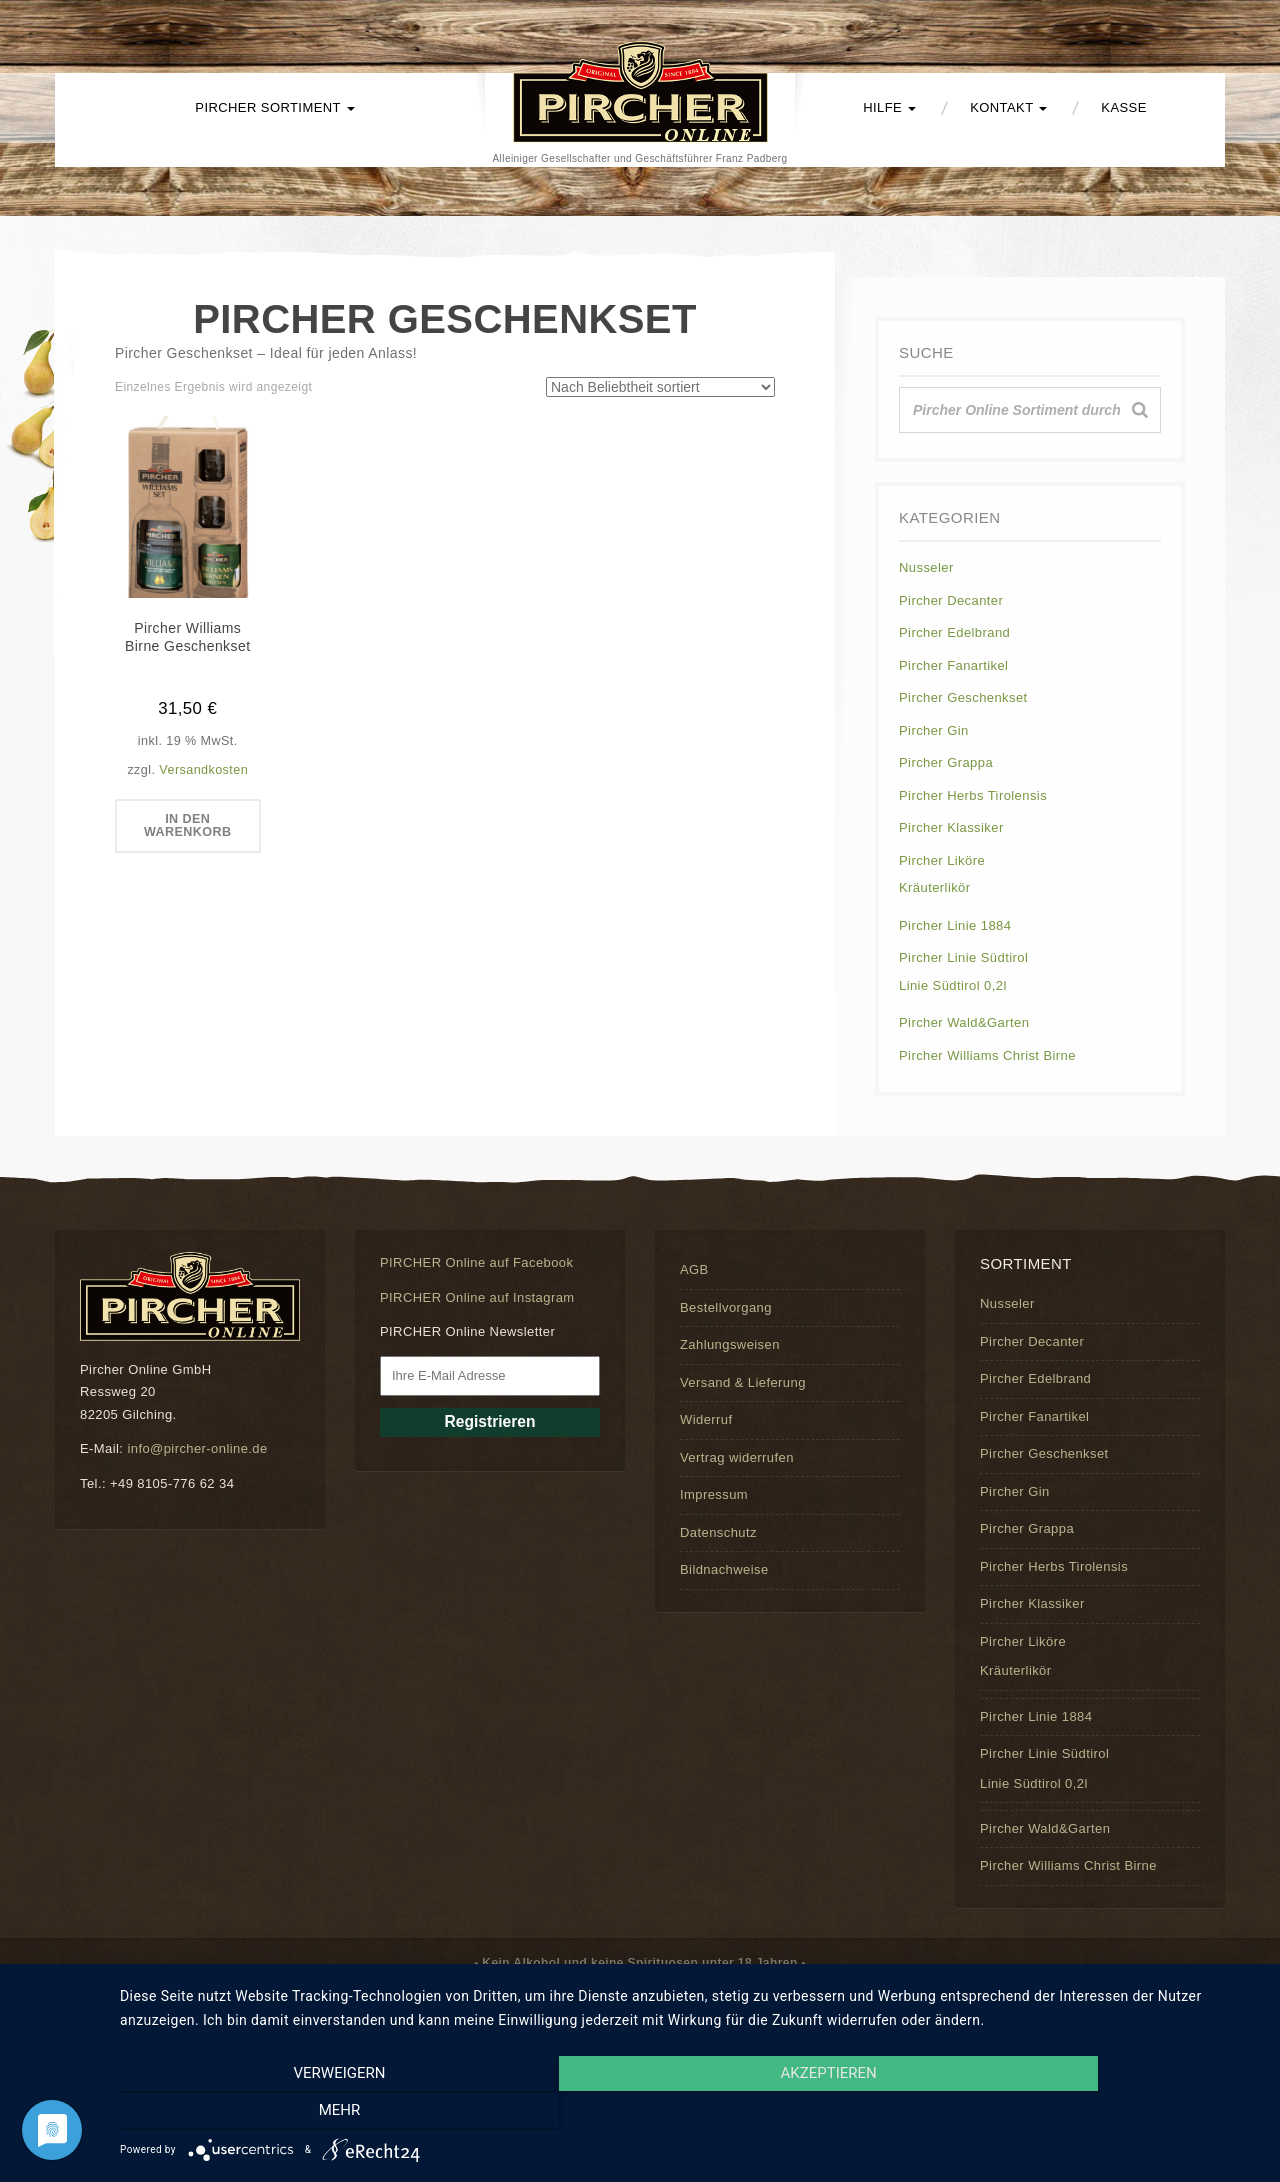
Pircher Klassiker (951, 827)
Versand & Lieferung (743, 1382)
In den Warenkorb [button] (188, 827)
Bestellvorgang (726, 1307)
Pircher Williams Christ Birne (987, 1055)
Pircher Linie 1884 (955, 925)
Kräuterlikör (935, 887)
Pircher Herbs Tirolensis (973, 795)
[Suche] (1140, 410)
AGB (694, 1269)
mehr (1089, 2113)
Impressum (714, 1494)
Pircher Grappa (946, 762)
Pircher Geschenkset (963, 697)
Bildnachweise (724, 1569)
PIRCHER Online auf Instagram (477, 1297)
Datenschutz (718, 1532)
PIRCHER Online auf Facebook (476, 1262)
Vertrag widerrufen (737, 1457)
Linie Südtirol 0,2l (953, 985)
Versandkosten (203, 770)
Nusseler (926, 567)
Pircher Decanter (951, 600)
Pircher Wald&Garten (964, 1022)
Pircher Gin (934, 730)
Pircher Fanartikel (953, 665)
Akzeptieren (690, 2113)
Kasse (1123, 107)
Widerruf (706, 1419)
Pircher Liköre (942, 860)
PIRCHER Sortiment (274, 107)
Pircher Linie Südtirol (963, 957)
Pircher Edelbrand (954, 632)
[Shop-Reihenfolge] (660, 387)
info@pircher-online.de (197, 1448)
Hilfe (889, 107)
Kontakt (1008, 107)
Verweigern (291, 2113)
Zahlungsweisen (730, 1344)
